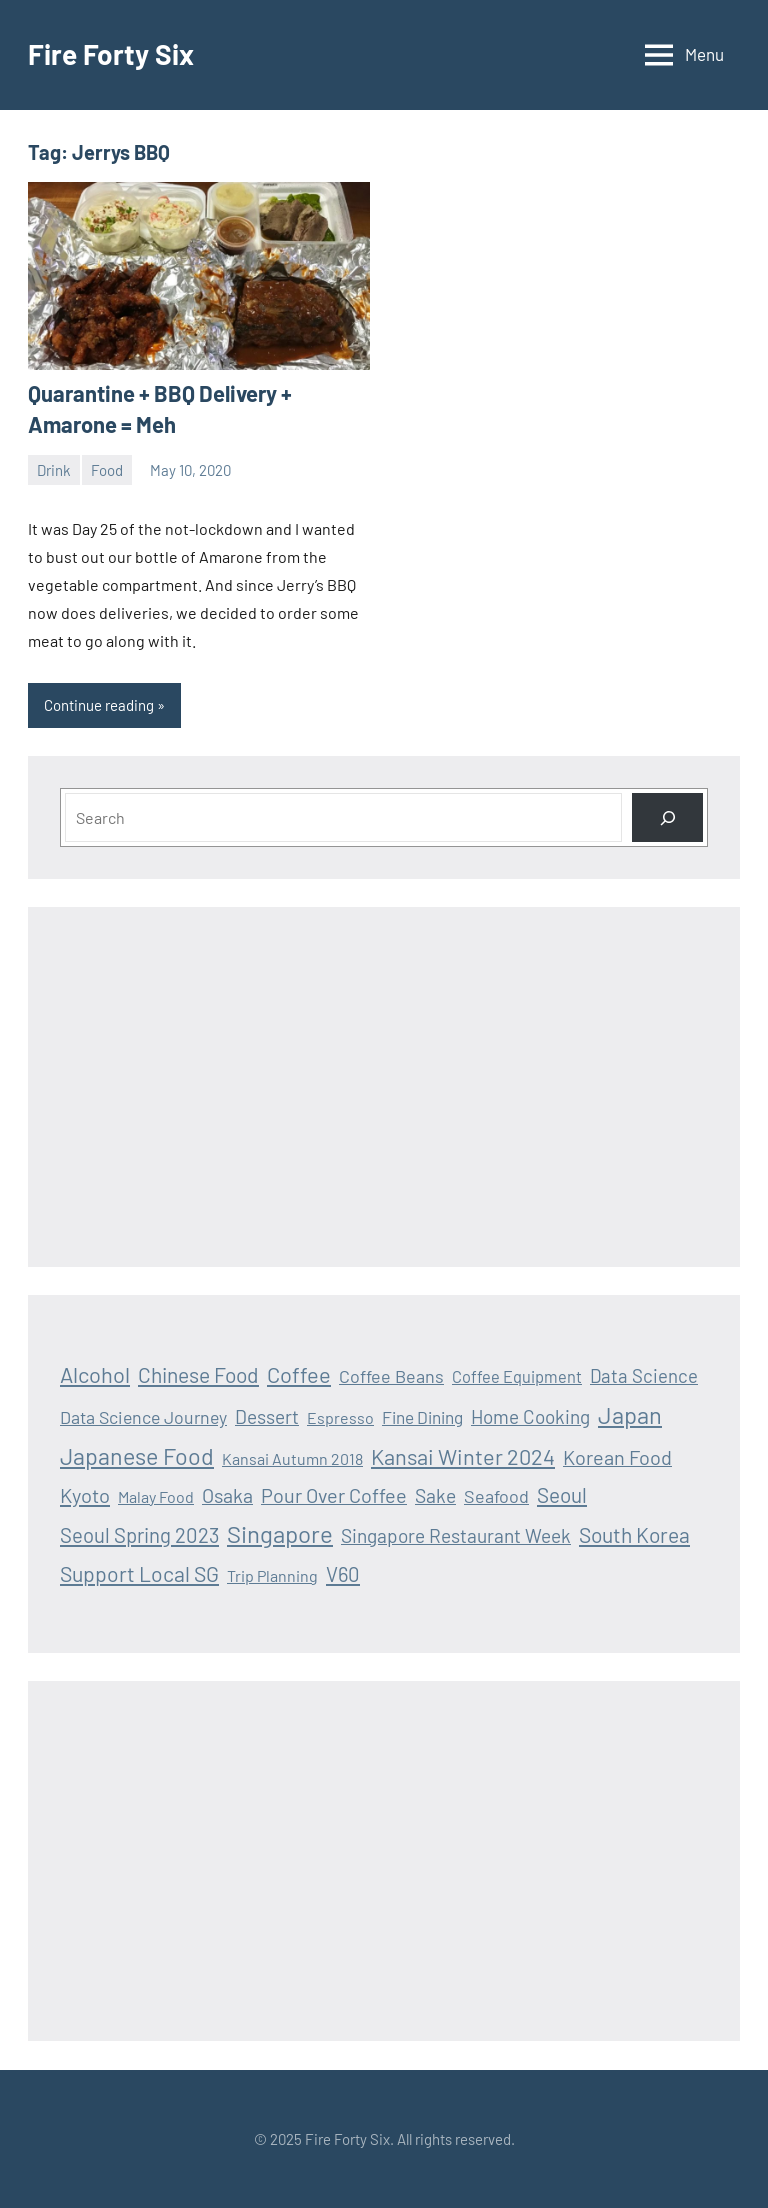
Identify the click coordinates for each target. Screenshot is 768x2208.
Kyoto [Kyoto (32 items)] (85, 1495)
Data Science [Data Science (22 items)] (644, 1375)
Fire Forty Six (111, 54)
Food (107, 470)
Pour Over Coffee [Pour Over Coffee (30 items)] (334, 1495)
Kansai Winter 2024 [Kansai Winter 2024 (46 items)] (463, 1456)
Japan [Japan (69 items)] (630, 1414)
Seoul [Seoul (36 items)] (562, 1494)
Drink (54, 470)
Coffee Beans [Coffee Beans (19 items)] (391, 1376)
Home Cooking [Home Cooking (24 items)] (530, 1416)
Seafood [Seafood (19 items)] (496, 1496)
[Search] (667, 817)
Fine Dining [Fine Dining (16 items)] (422, 1417)
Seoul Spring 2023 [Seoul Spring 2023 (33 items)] (139, 1535)
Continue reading (99, 705)
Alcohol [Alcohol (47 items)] (95, 1374)
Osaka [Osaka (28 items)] (227, 1495)
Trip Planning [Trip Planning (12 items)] (272, 1575)
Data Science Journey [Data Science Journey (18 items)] (143, 1417)
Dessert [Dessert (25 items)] (267, 1416)
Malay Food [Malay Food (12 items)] (156, 1496)
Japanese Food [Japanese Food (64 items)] (137, 1456)
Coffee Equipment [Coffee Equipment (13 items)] (517, 1376)
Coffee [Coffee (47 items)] (299, 1374)
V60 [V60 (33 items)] (343, 1574)
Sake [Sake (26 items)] (435, 1495)
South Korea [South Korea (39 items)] (634, 1534)
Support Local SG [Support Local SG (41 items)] (139, 1573)
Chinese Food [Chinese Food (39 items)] (198, 1374)
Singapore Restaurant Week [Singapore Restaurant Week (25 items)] (456, 1535)
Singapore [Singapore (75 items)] (280, 1533)
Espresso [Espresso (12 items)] (340, 1417)
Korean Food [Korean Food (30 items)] (617, 1457)
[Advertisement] (384, 1087)
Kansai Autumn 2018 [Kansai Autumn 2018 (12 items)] (292, 1458)
